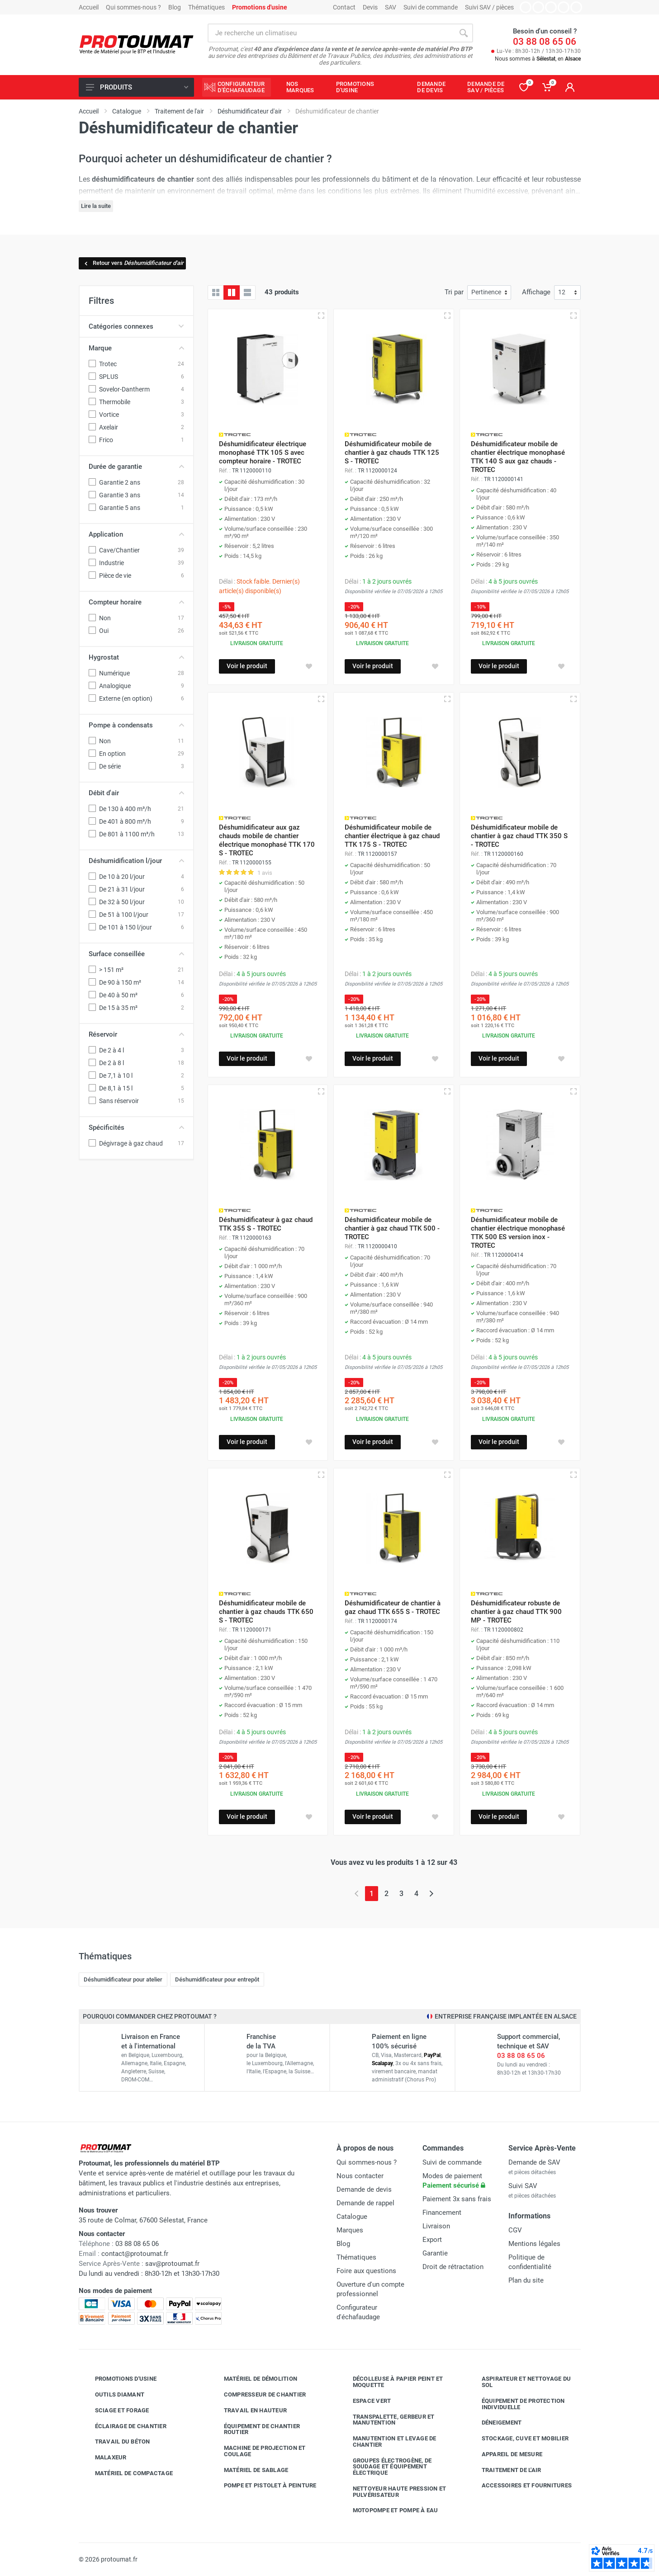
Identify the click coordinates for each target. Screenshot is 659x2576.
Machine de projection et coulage (258, 2451)
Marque (136, 348)
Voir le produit (247, 666)
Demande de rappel (365, 2203)
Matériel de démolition (254, 2378)
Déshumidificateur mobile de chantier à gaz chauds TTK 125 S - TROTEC (392, 452)
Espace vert (365, 2401)
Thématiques (206, 7)
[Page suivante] (431, 1893)
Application (136, 534)
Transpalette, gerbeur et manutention (387, 2419)
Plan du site (526, 2280)
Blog (174, 7)
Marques (350, 2230)
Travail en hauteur (248, 2410)
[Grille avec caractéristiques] (231, 292)
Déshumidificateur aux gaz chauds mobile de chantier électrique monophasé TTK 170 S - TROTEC (267, 840)
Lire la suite (96, 206)
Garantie (435, 2253)
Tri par (454, 292)
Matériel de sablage (249, 2469)
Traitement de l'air (504, 2469)
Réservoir (136, 1034)
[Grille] (216, 292)
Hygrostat (136, 657)
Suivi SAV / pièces (489, 7)
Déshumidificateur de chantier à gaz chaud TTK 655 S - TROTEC (393, 1607)
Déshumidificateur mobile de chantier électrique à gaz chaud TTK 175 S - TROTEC (392, 836)
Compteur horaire (136, 602)
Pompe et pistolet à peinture (263, 2485)
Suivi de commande (430, 7)
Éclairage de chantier (123, 2425)
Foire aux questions (366, 2271)
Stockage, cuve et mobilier (518, 2438)
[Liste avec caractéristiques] (247, 292)
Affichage (536, 292)
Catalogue (352, 2217)
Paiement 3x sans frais (456, 2199)
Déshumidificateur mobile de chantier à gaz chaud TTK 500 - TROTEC (392, 1228)
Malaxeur (104, 2457)
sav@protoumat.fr (172, 2264)
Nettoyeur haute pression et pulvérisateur (392, 2491)
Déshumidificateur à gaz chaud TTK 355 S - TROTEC (266, 1224)
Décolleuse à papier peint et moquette (391, 2381)
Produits (137, 87)
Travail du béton (115, 2441)
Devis (370, 7)
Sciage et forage (115, 2410)
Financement (441, 2212)
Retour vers (133, 262)
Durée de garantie (136, 466)
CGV (515, 2230)
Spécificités (136, 1127)
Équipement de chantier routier (255, 2429)
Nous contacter (360, 2176)
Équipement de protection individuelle (516, 2404)
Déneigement (495, 2422)
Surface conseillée (136, 954)
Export (432, 2240)
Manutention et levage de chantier (387, 2441)
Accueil (89, 7)
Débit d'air (136, 793)
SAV (390, 7)
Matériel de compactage (127, 2473)
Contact (344, 7)
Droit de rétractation (453, 2267)
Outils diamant (113, 2394)
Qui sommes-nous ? (133, 7)
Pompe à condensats (136, 725)
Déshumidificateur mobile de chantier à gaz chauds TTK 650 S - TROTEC (266, 1611)
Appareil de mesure (505, 2454)
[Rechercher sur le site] (331, 33)
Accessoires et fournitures (520, 2485)
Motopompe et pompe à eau (388, 2510)
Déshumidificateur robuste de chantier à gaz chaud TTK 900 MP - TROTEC (516, 1611)
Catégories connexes (136, 326)
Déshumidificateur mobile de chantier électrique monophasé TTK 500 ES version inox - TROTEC (518, 1233)
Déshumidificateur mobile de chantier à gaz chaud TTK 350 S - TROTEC (519, 836)
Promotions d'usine (119, 2378)
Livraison (436, 2226)
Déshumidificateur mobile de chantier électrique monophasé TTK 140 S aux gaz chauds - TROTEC (518, 457)
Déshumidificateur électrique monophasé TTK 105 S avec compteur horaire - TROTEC (262, 452)
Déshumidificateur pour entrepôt (217, 1979)
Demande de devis (364, 2189)
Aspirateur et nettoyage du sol (519, 2381)
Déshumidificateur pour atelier (123, 1979)
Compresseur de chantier (258, 2394)
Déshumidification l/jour (136, 861)
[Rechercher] (463, 33)
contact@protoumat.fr (134, 2254)
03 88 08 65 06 (544, 41)
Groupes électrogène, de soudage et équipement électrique (385, 2467)
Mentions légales (534, 2244)
